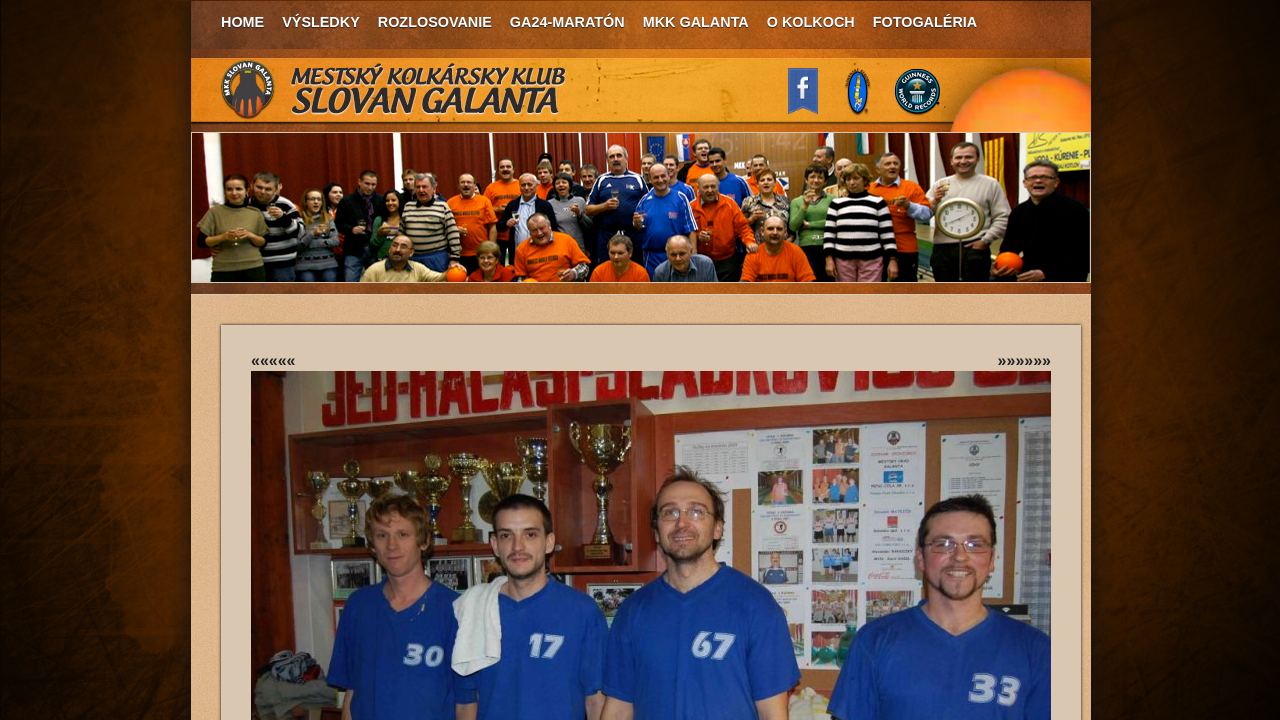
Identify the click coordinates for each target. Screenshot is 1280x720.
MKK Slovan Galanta (394, 90)
